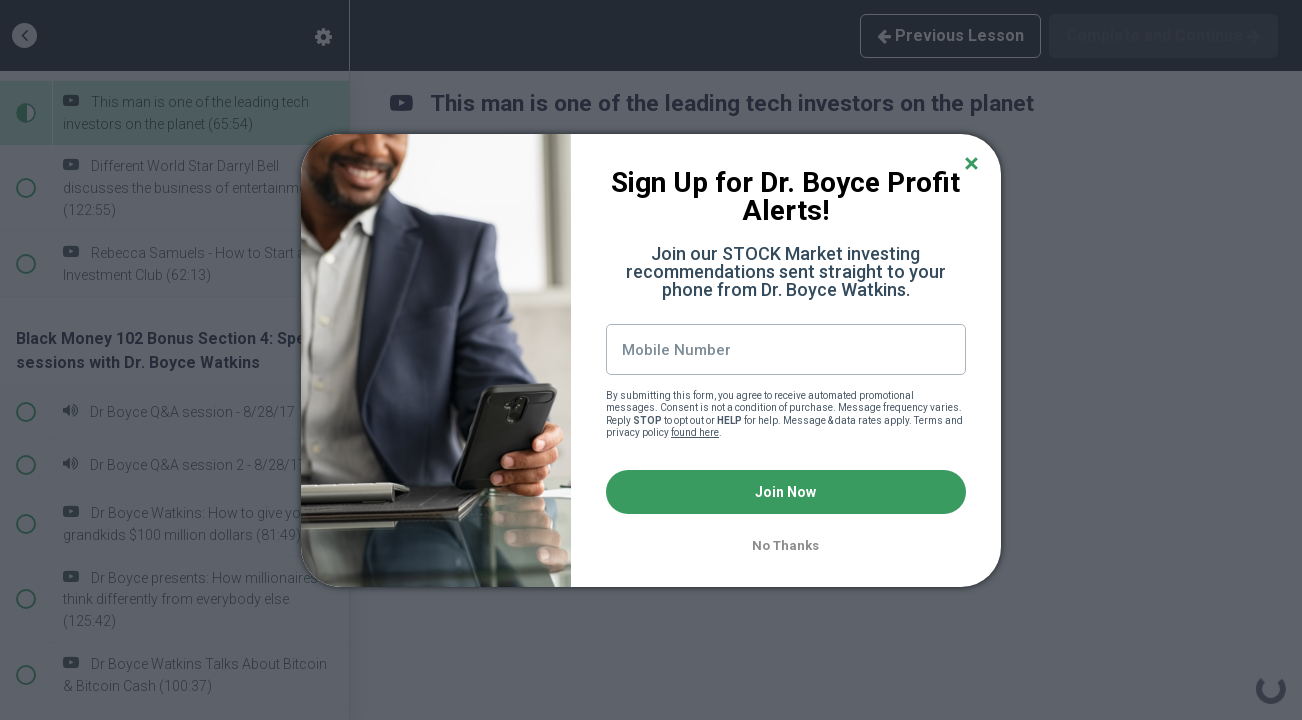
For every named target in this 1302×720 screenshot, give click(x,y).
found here (695, 432)
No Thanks (785, 545)
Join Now (785, 492)
